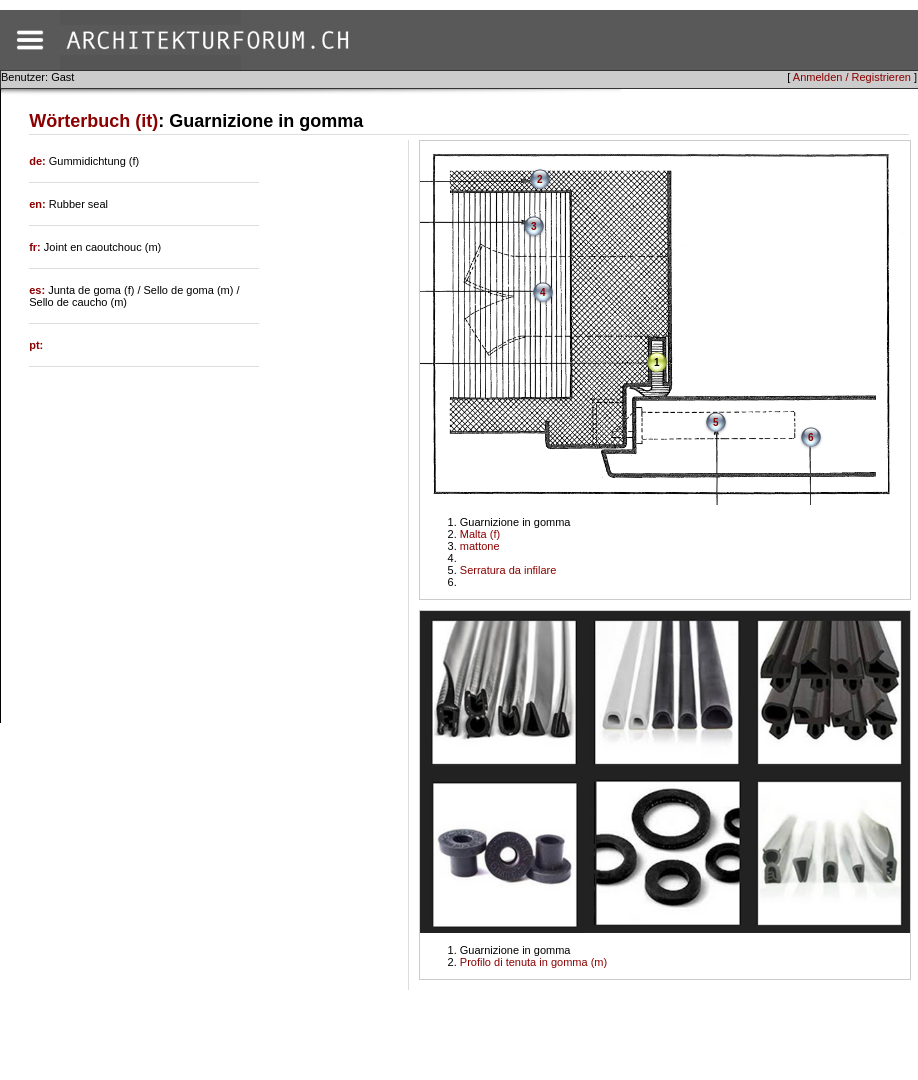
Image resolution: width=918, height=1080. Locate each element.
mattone (480, 546)
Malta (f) (480, 534)
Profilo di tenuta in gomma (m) (533, 962)
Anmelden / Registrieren (852, 77)
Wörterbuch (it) (93, 121)
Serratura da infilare (508, 570)
